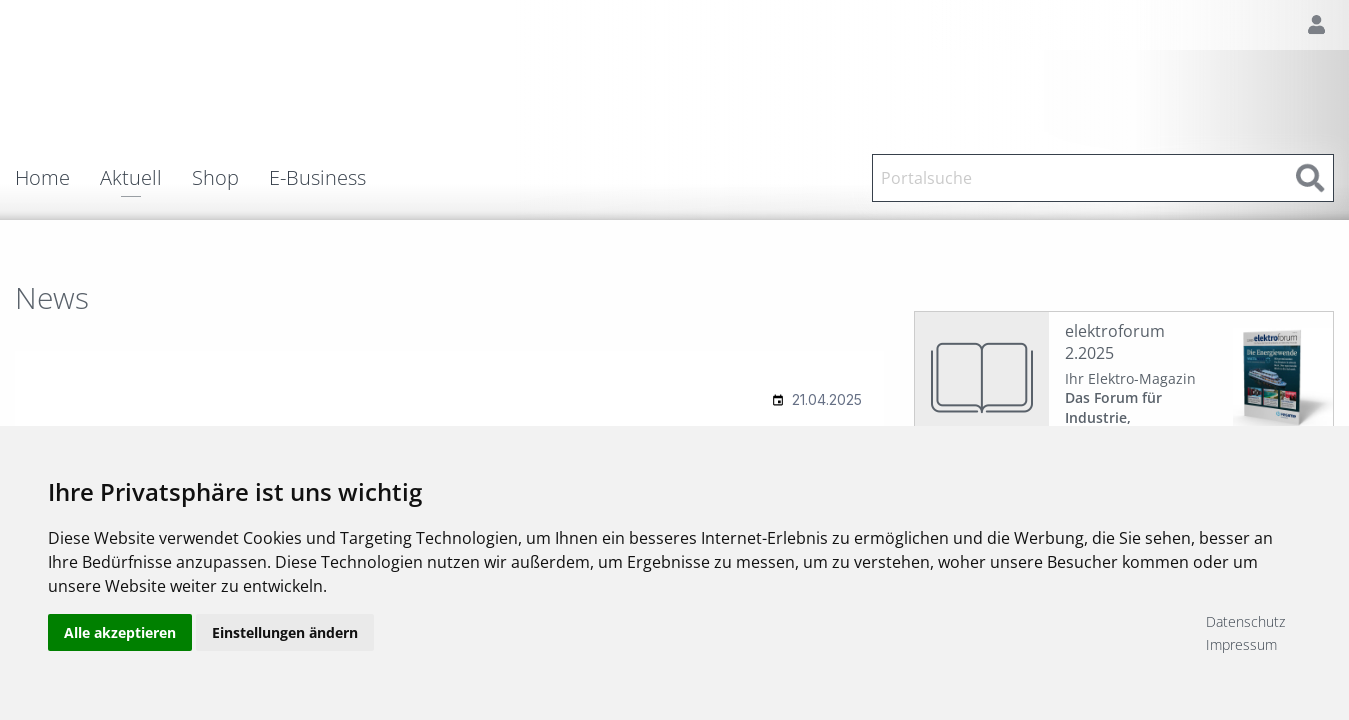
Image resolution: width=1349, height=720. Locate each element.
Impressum (1241, 644)
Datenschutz (1245, 621)
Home (42, 178)
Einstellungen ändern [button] (285, 632)
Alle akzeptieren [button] (120, 632)
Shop (215, 178)
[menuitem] (57, 178)
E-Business (317, 178)
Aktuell (131, 179)
